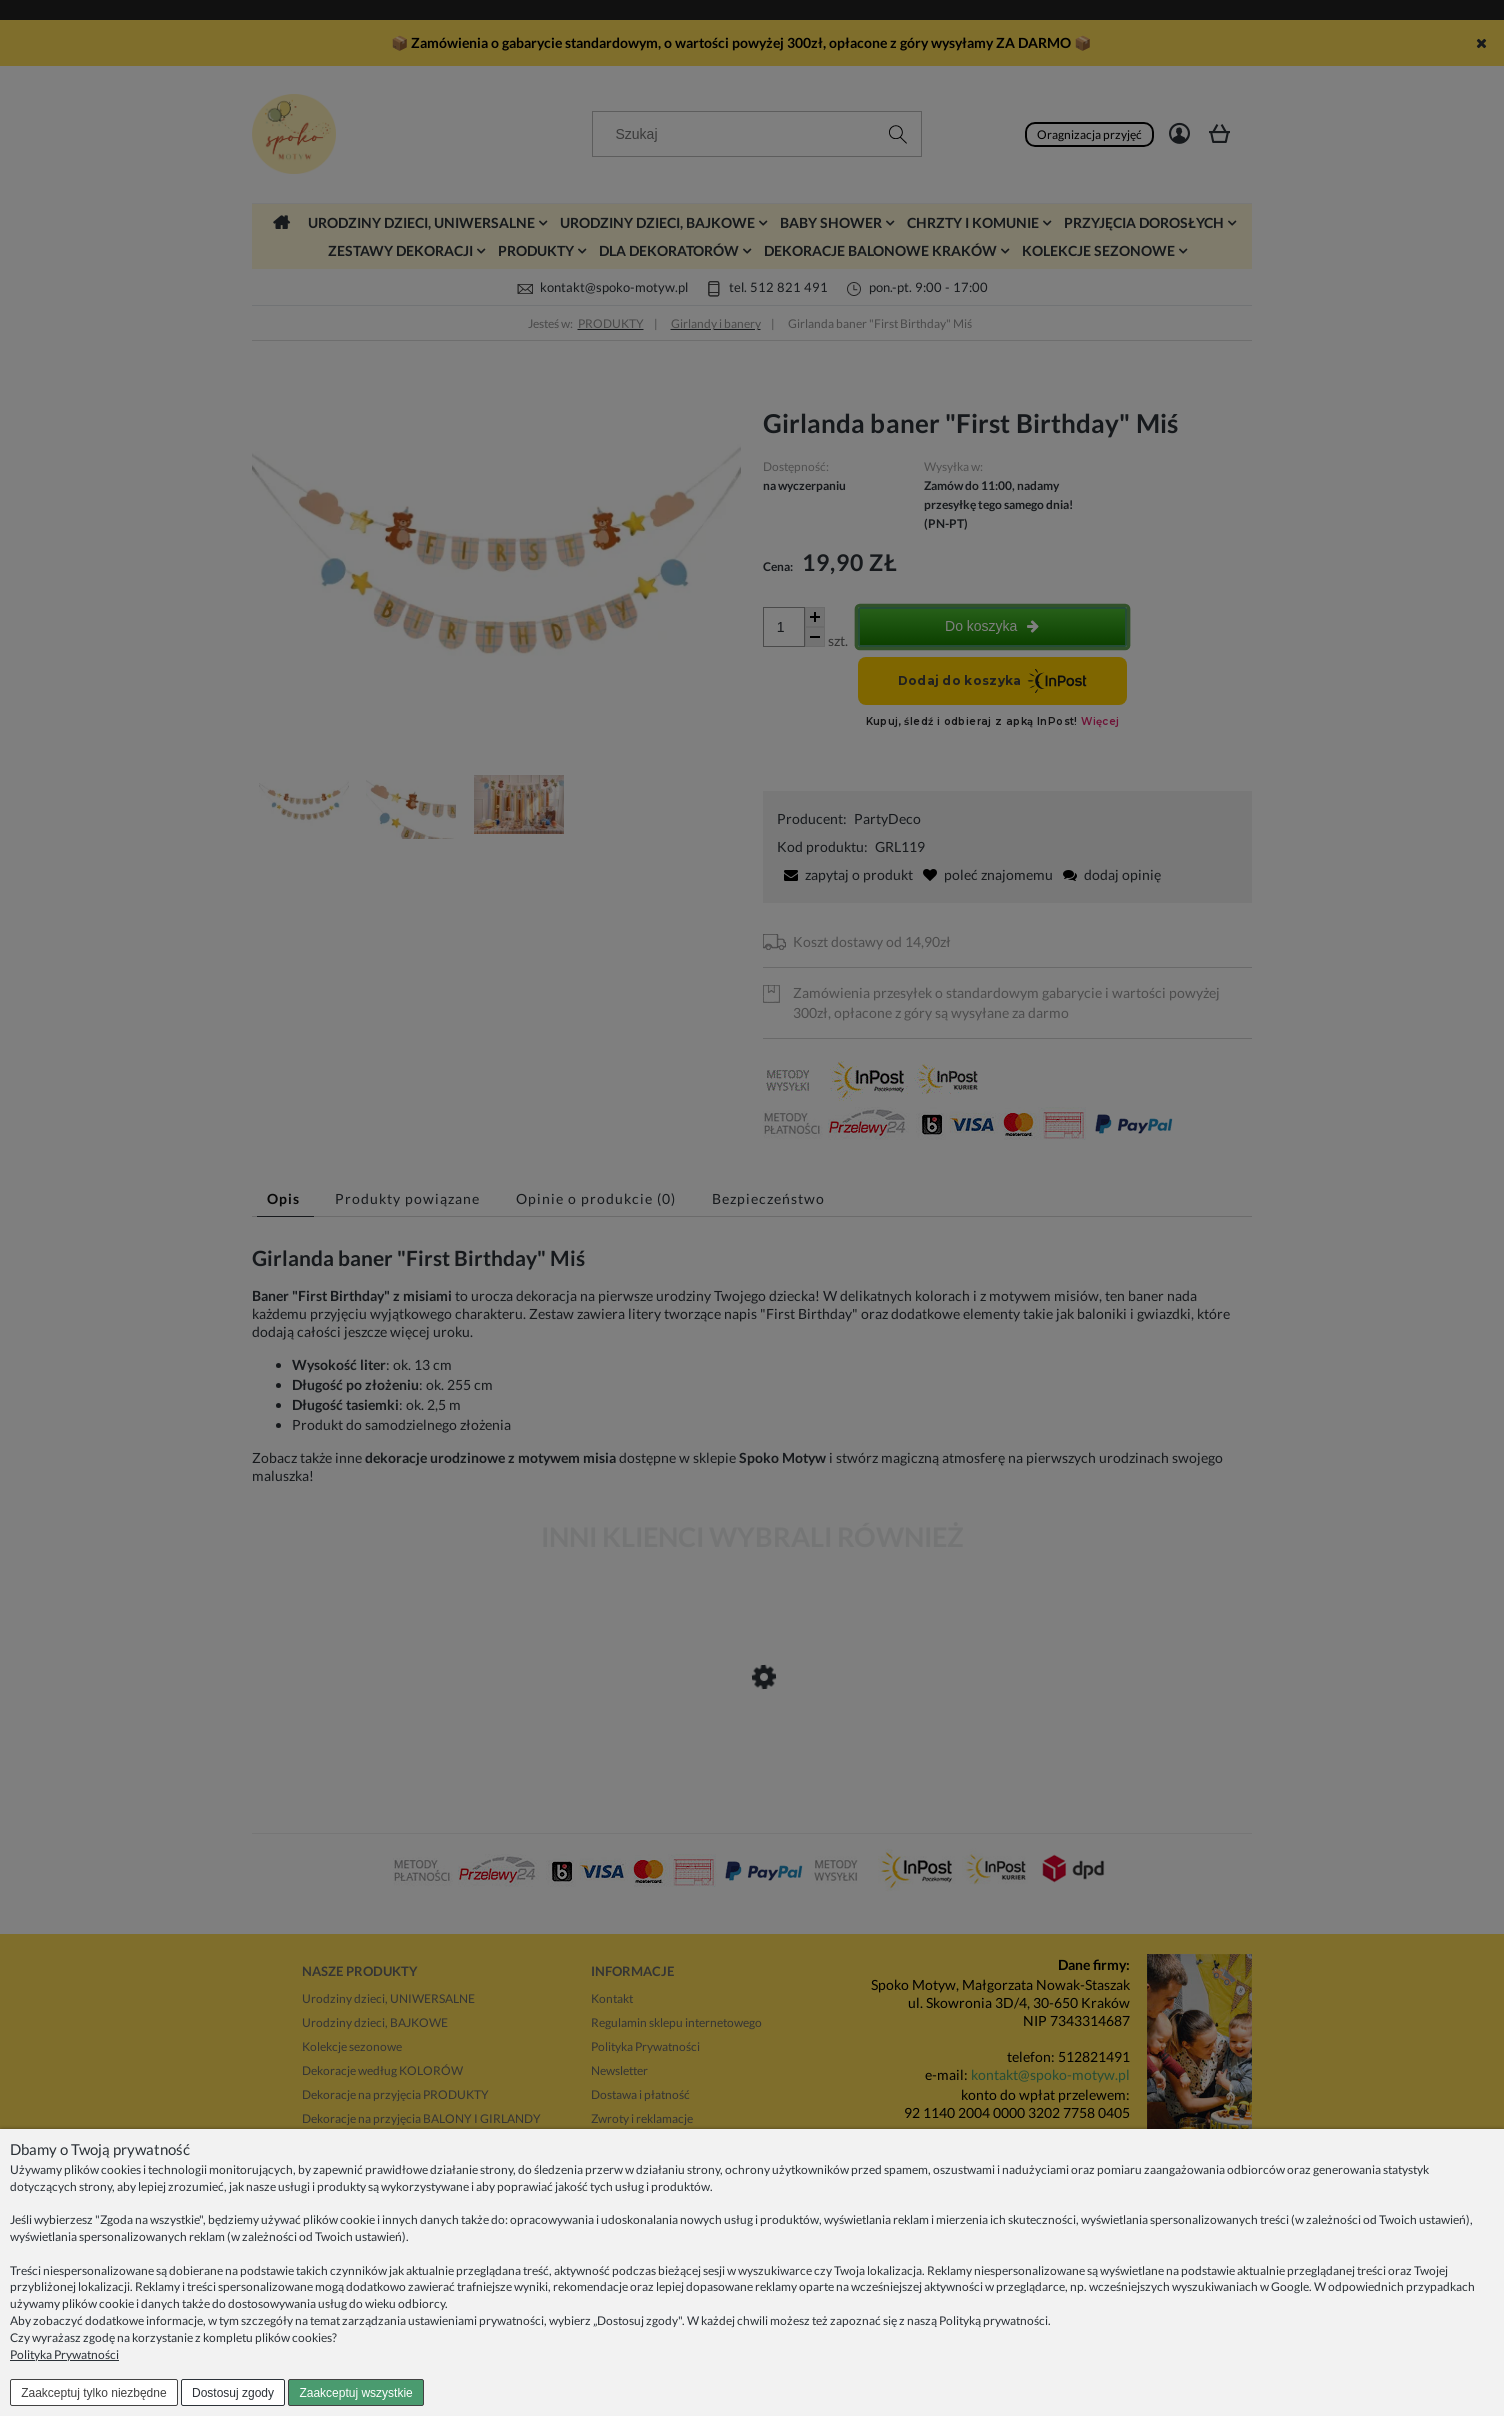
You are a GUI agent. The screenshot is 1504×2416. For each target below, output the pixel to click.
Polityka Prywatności (64, 2354)
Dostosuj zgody (233, 2393)
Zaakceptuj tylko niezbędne (93, 2393)
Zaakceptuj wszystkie (355, 2393)
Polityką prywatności (993, 2320)
